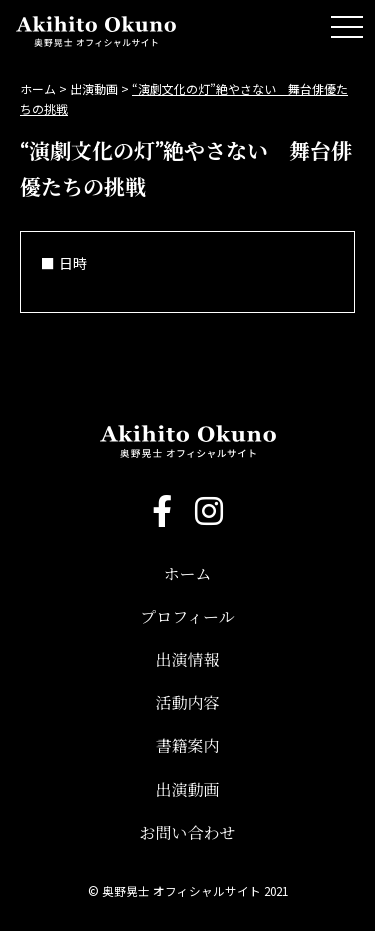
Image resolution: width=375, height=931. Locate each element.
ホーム (187, 574)
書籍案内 (187, 746)
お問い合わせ (187, 833)
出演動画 (187, 790)
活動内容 (187, 703)
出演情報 (187, 660)
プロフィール (187, 617)
